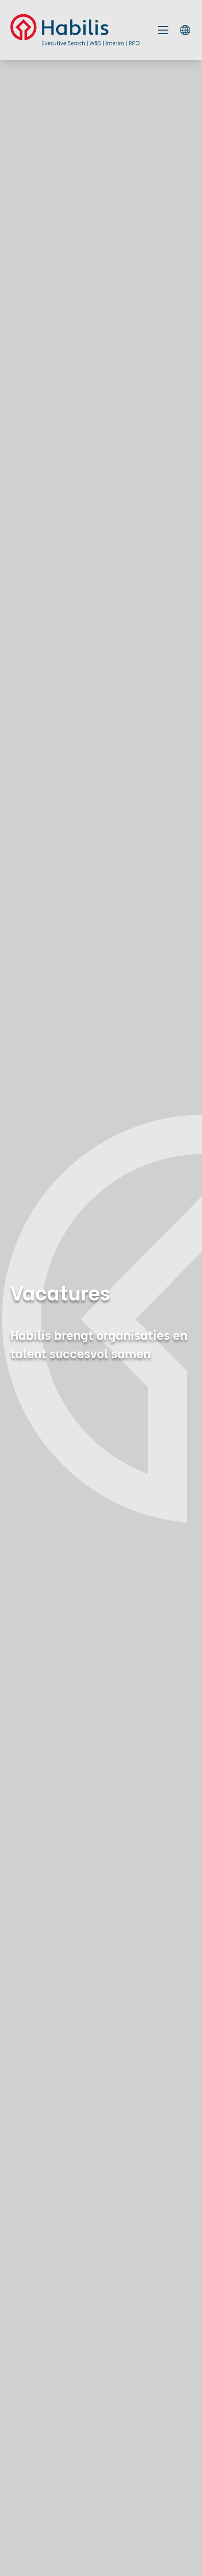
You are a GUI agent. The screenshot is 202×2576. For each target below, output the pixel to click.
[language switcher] (185, 30)
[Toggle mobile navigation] (163, 30)
